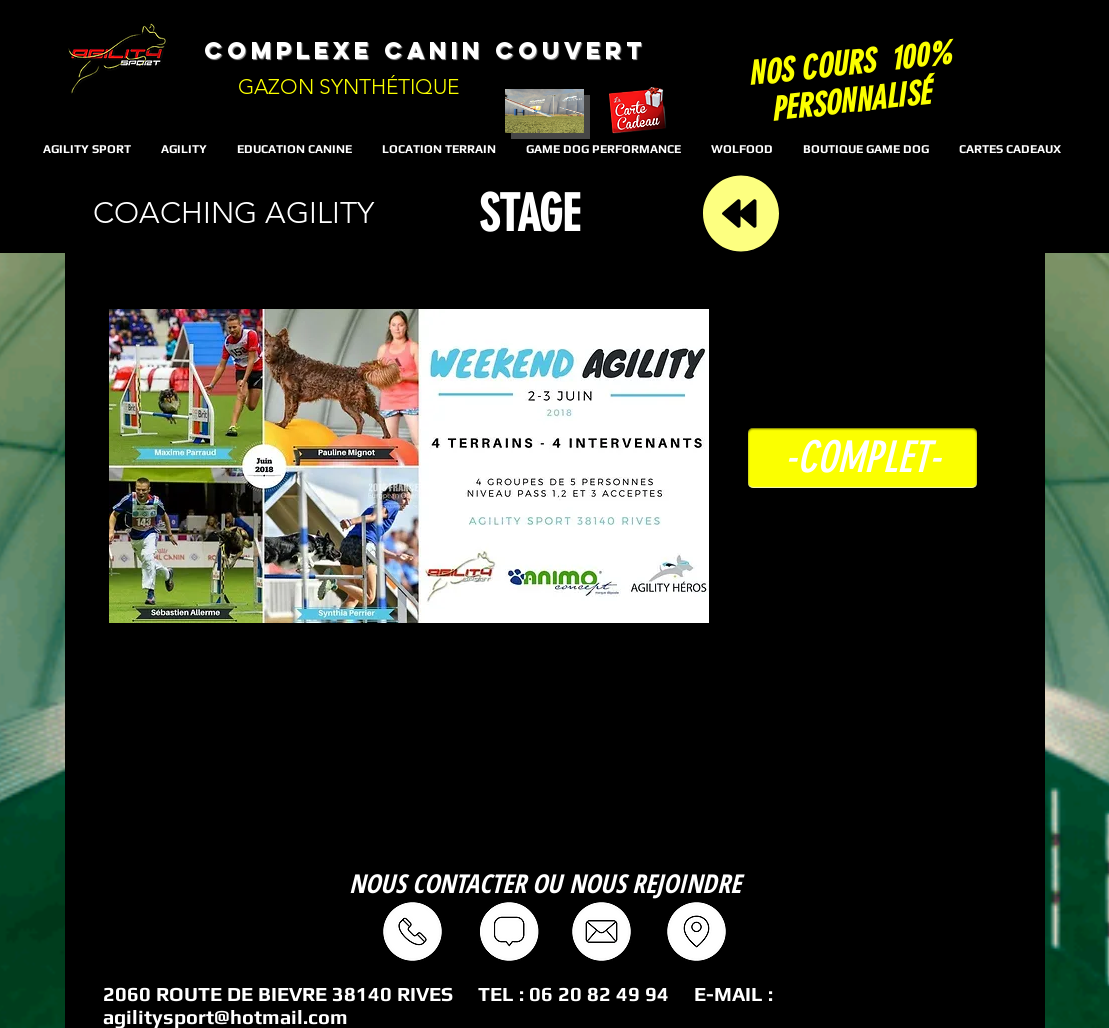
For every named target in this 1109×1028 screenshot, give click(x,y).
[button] (862, 458)
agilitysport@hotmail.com (225, 1016)
